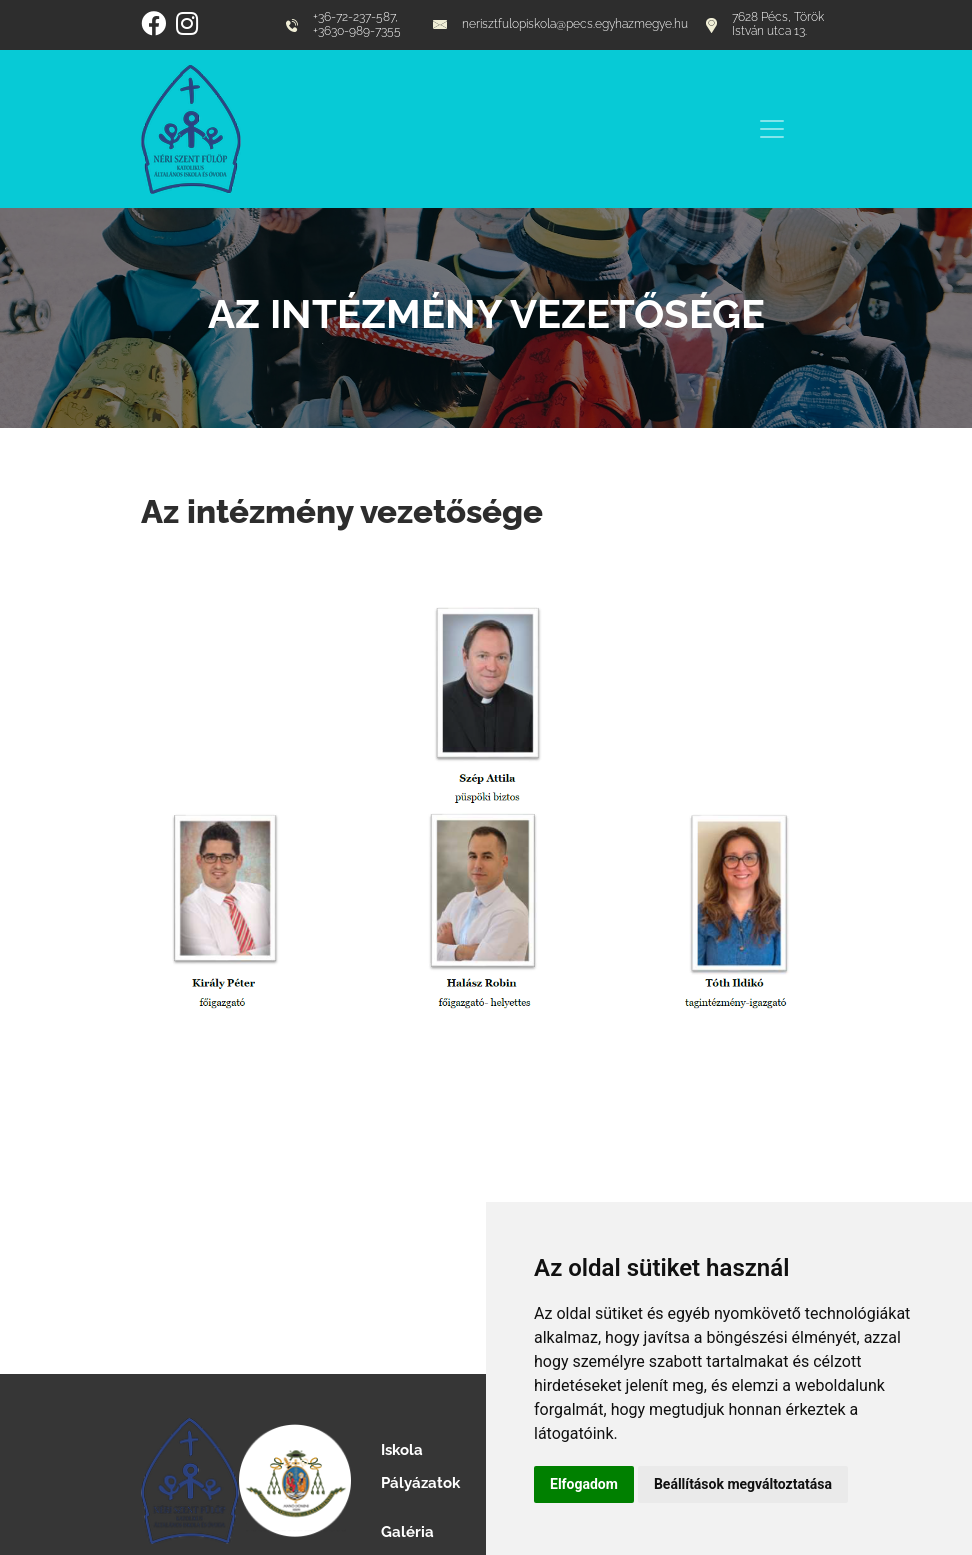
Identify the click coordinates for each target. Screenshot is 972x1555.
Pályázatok (420, 1482)
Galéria (407, 1531)
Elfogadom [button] (584, 1484)
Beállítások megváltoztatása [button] (743, 1484)
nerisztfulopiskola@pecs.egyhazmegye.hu (560, 24)
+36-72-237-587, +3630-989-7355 (343, 24)
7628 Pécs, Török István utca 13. (765, 24)
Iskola (402, 1449)
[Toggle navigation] (772, 129)
